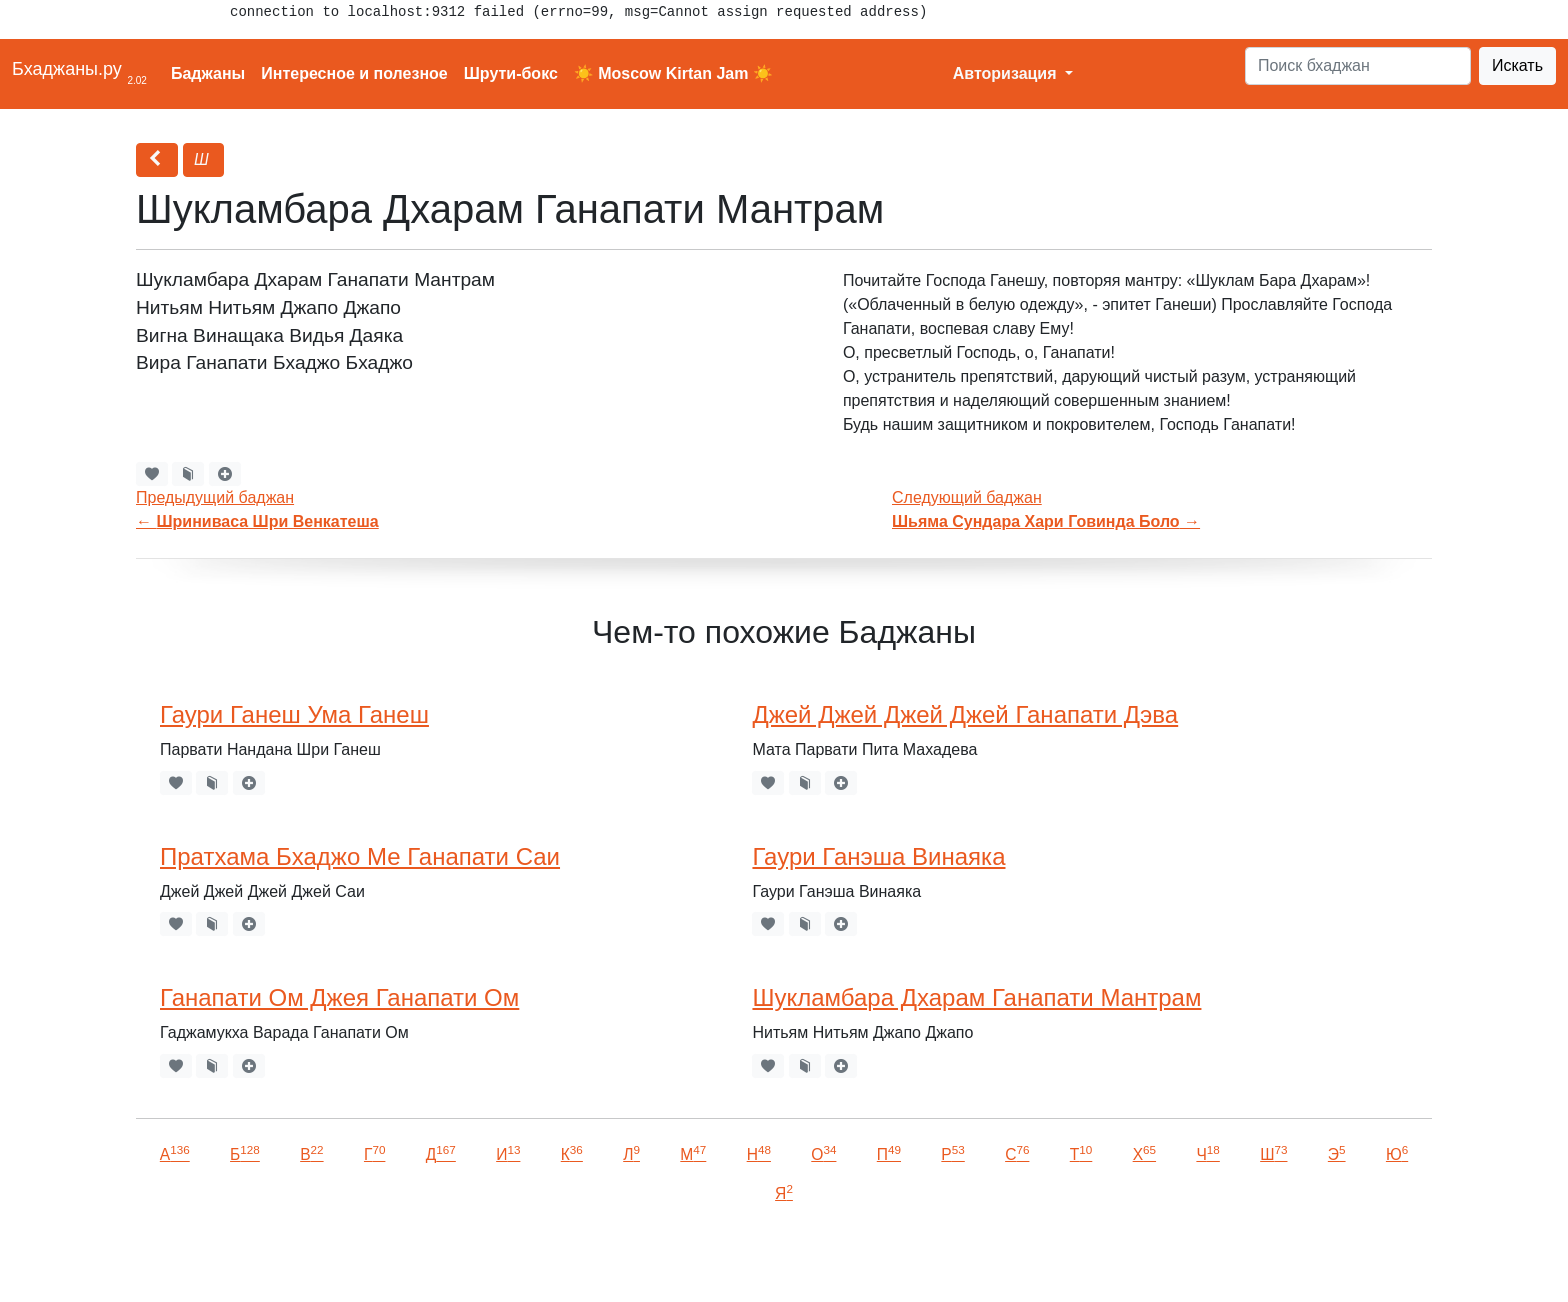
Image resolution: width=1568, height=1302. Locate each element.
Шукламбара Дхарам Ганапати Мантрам (976, 997)
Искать (1517, 65)
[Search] (1358, 66)
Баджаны (208, 73)
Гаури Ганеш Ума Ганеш (294, 714)
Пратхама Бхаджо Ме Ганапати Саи (360, 856)
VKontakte (245, 1258)
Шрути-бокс (511, 73)
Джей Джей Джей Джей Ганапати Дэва (965, 714)
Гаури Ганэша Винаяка (878, 856)
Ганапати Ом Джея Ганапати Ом (339, 997)
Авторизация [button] (1007, 73)
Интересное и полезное (354, 73)
